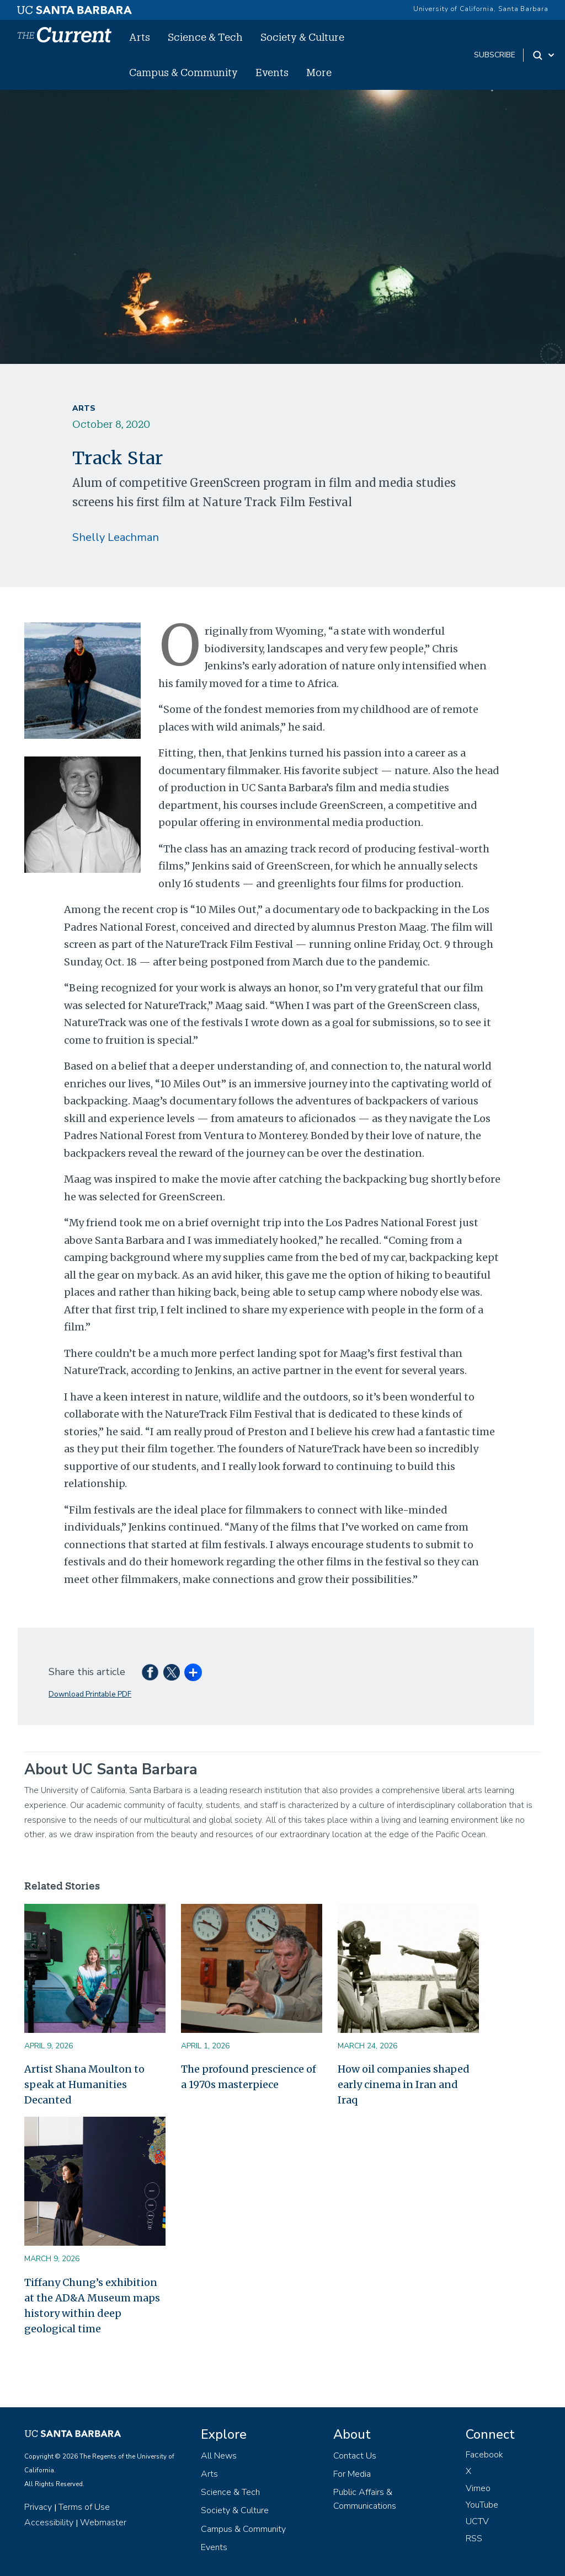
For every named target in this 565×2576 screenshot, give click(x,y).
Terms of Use (84, 2507)
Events (272, 72)
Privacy (38, 2507)
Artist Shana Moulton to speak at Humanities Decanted (84, 2084)
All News (219, 2456)
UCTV (477, 2521)
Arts (139, 37)
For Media (352, 2474)
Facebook (484, 2455)
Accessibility (48, 2522)
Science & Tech (205, 37)
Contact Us (354, 2456)
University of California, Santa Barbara (480, 8)
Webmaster (103, 2522)
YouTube (482, 2505)
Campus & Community (183, 72)
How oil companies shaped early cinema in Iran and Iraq (404, 2084)
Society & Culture (302, 37)
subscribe (494, 55)
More (319, 72)
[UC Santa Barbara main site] (74, 7)
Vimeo (478, 2488)
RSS (474, 2538)
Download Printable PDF (90, 1694)
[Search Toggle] (544, 55)
